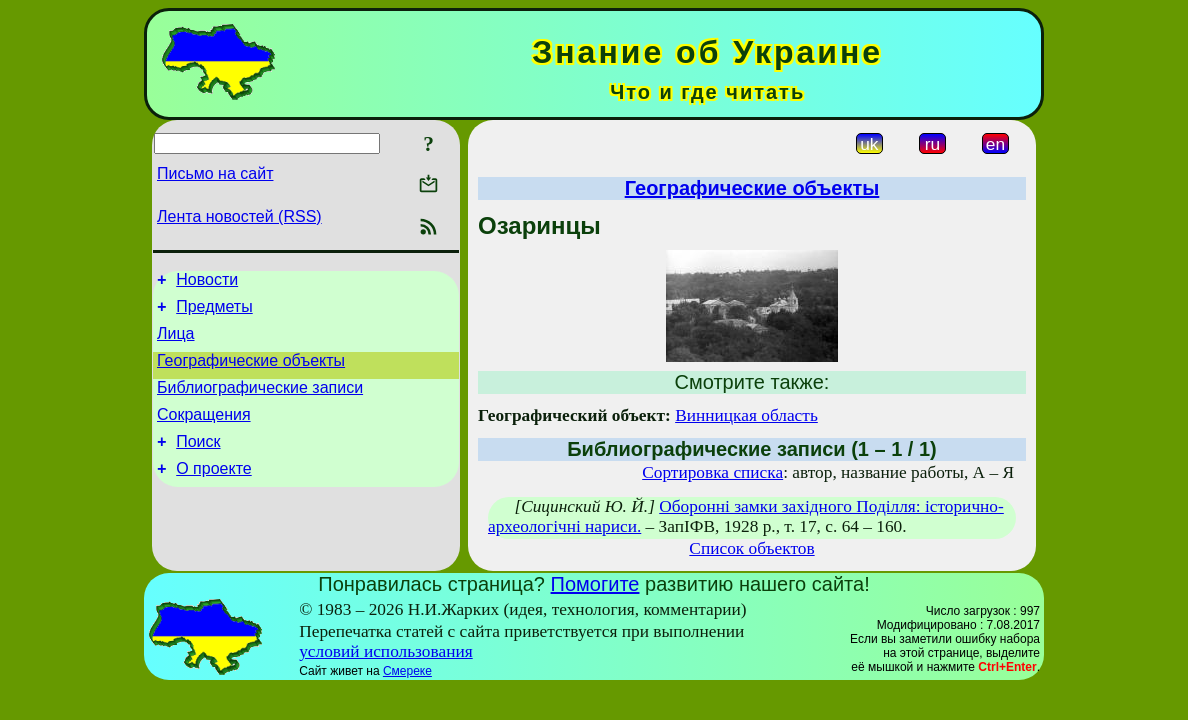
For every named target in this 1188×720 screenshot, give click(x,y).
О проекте (213, 492)
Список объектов (751, 548)
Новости (207, 282)
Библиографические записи (260, 402)
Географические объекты (251, 372)
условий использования (386, 651)
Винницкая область (746, 415)
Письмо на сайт (215, 173)
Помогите (595, 584)
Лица (176, 342)
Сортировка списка (712, 472)
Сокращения (204, 432)
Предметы (214, 312)
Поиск (198, 462)
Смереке (407, 671)
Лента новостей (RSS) (239, 216)
